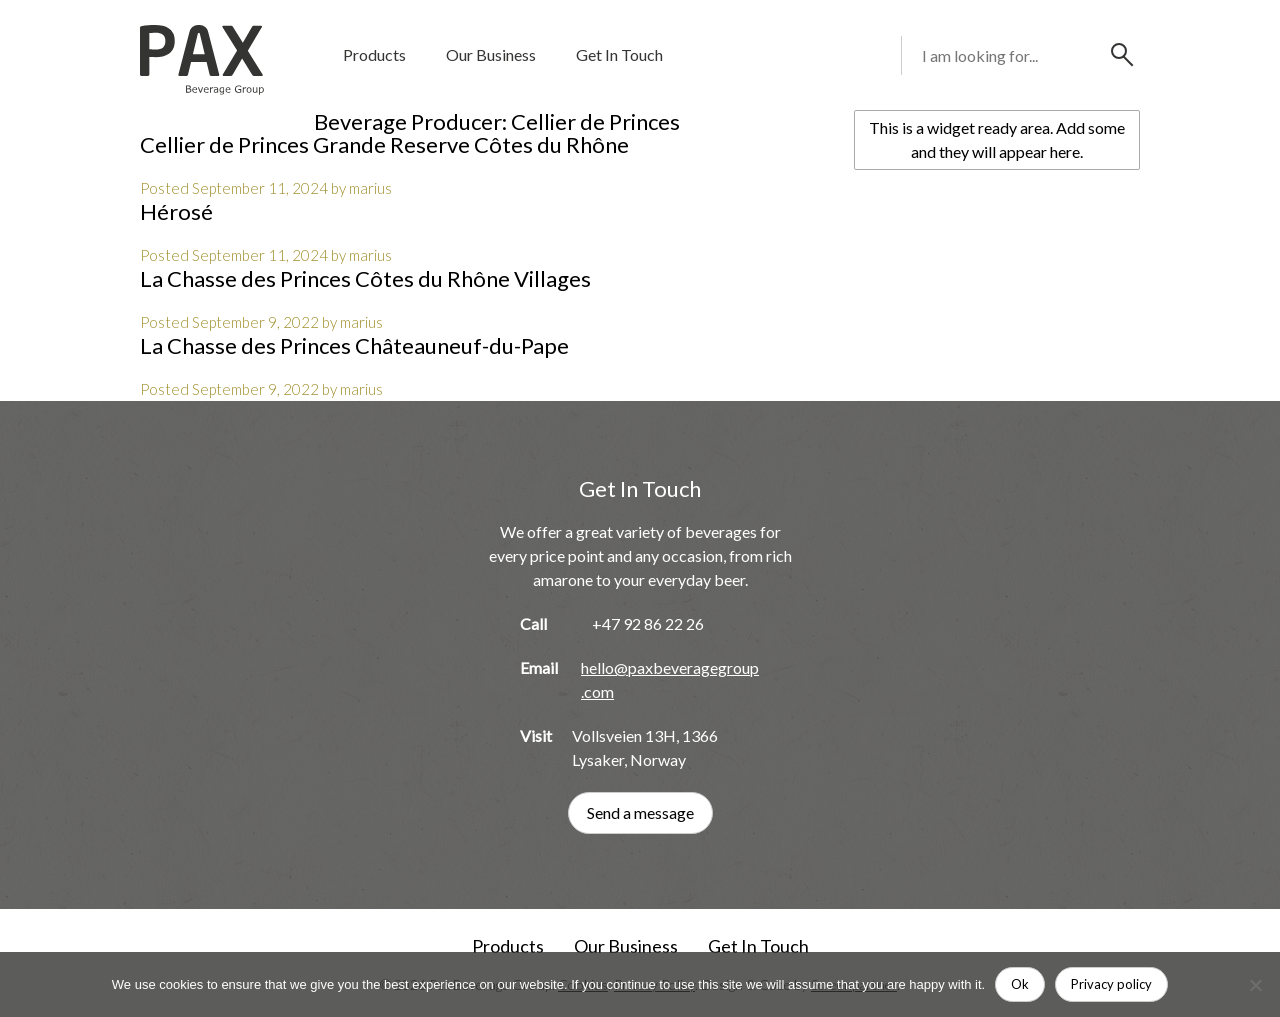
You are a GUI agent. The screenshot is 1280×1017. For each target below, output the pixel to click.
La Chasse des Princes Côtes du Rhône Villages (365, 278)
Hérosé (176, 211)
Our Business (491, 54)
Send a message (640, 812)
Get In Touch (619, 54)
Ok (1020, 984)
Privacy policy (1111, 984)
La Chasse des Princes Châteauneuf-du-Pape (354, 345)
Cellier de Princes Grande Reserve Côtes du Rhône (384, 144)
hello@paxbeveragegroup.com (670, 679)
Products (374, 54)
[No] (1255, 985)
